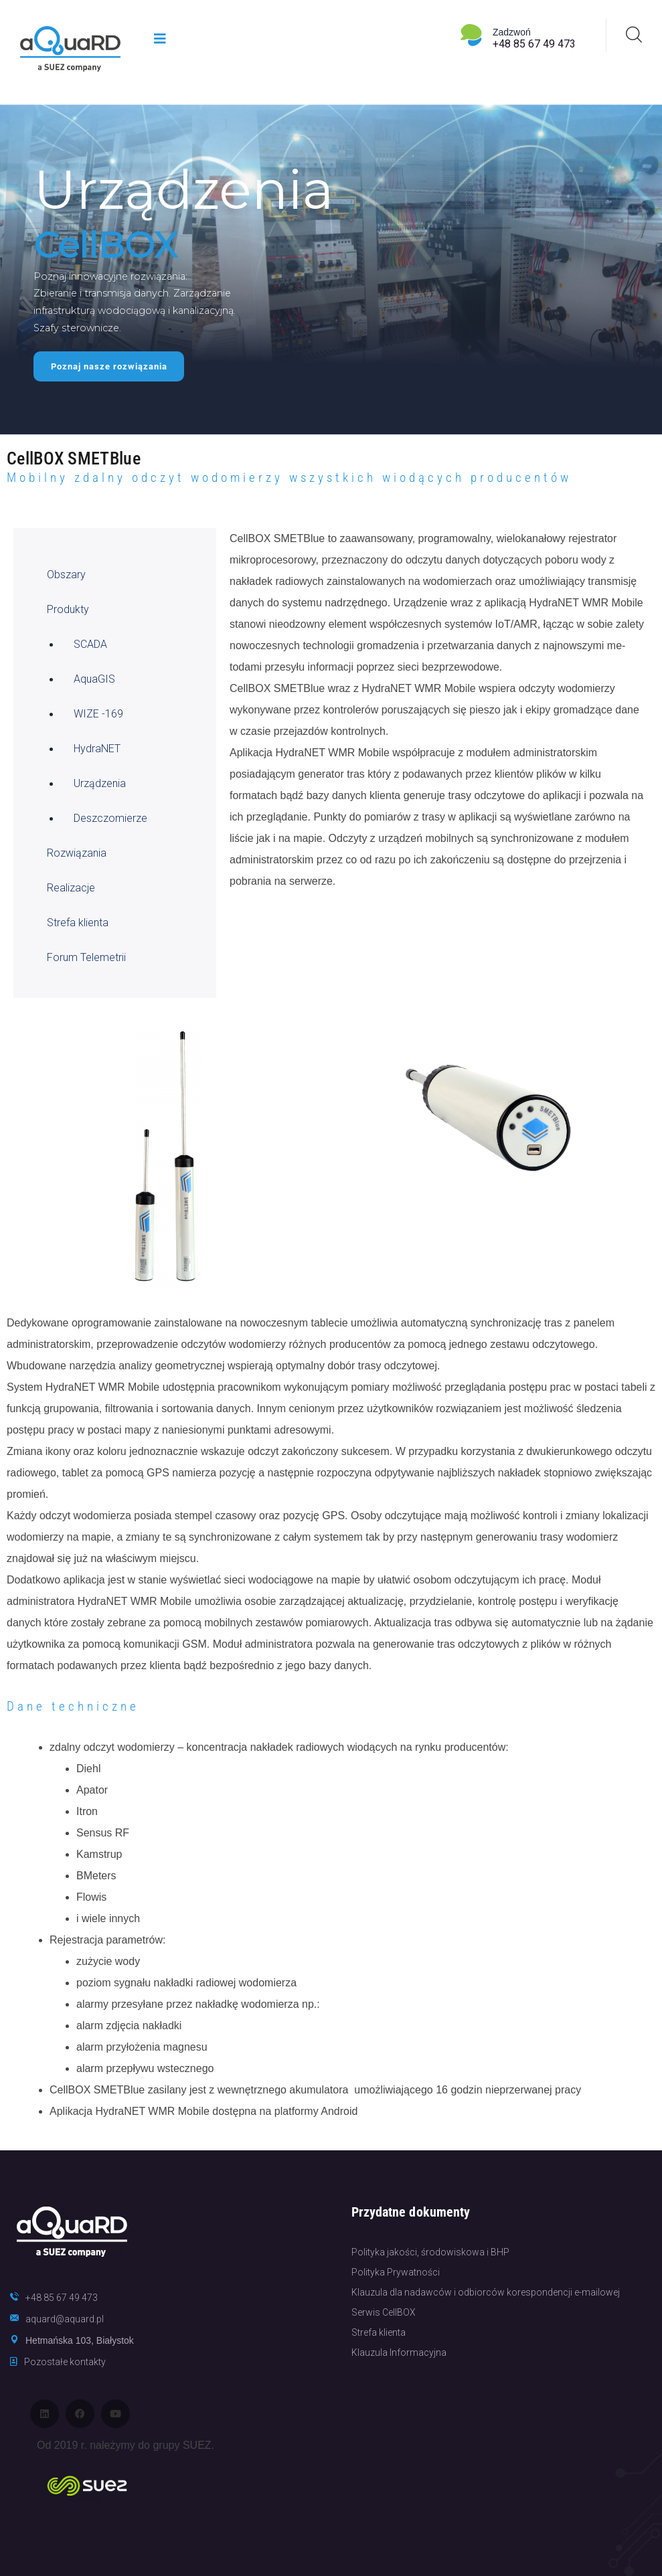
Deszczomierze (110, 818)
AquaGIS (94, 679)
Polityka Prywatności (395, 2272)
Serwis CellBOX (383, 2312)
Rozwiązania (76, 853)
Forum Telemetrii (86, 957)
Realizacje (71, 887)
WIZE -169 (98, 713)
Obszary (66, 574)
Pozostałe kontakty (65, 2361)
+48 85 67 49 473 (534, 43)
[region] (331, 270)
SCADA (90, 644)
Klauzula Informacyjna (398, 2352)
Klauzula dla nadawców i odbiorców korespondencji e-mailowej (485, 2292)
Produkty (68, 609)
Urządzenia (100, 783)
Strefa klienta (77, 922)
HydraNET (97, 748)
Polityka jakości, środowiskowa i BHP (430, 2252)
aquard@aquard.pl (64, 2319)
